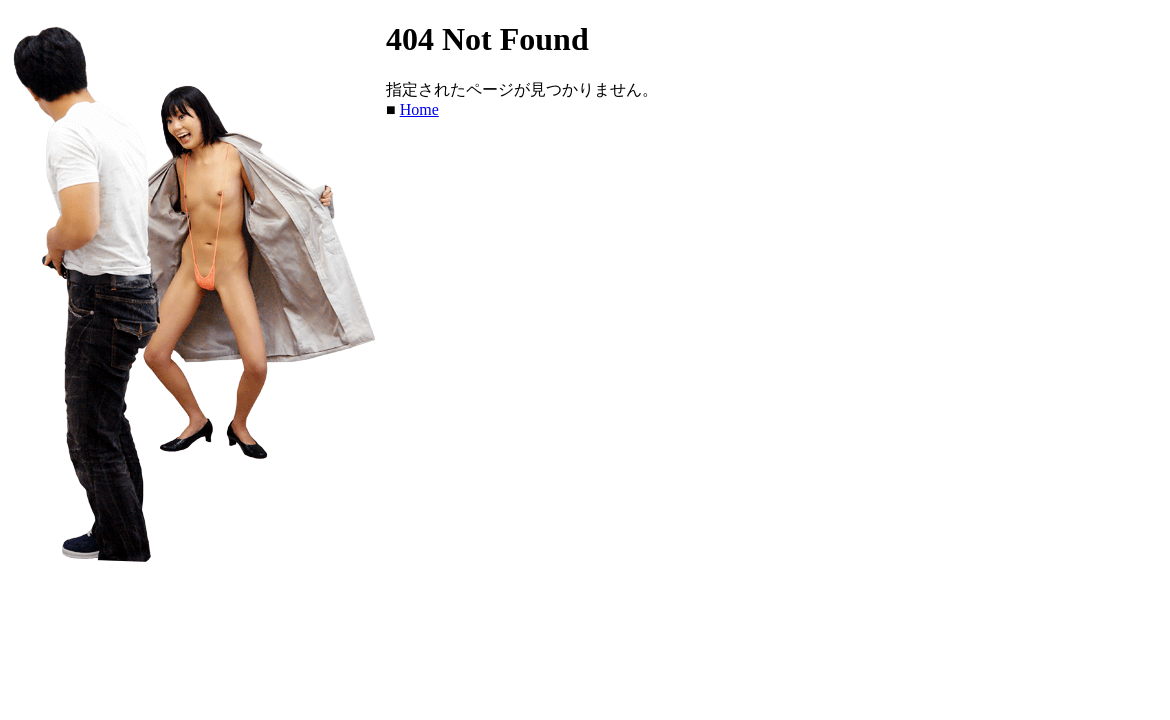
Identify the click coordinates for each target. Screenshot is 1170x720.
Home (419, 109)
